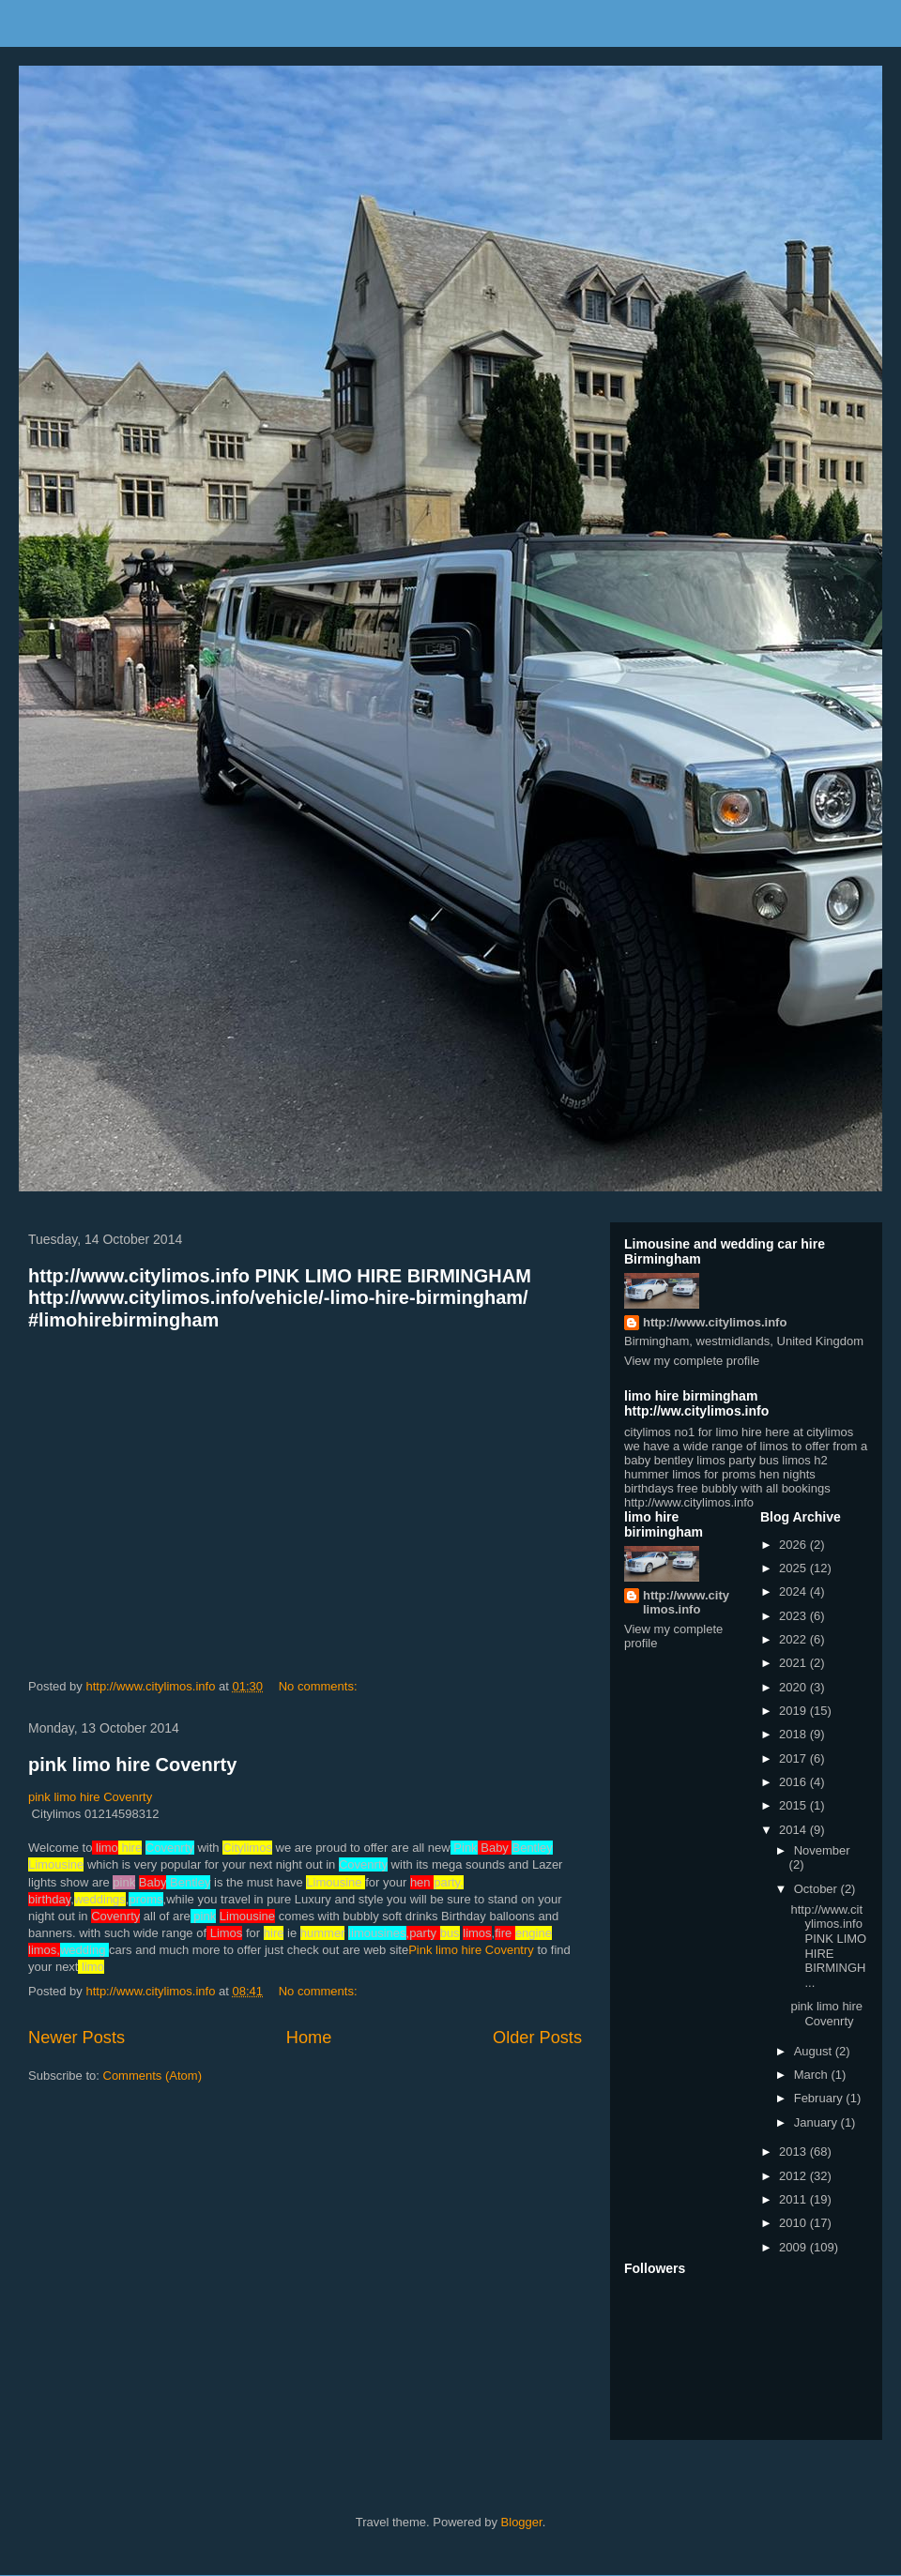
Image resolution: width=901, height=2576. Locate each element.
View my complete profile (691, 1361)
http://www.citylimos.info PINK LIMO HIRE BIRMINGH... (828, 1946)
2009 (794, 2247)
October (817, 1889)
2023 (794, 1616)
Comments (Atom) (152, 2075)
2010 (794, 2223)
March (813, 2075)
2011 (794, 2199)
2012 (794, 2176)
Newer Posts (76, 2037)
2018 (794, 1734)
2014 (794, 1830)
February (820, 2098)
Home (309, 2037)
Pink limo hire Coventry (471, 1950)
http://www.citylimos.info (714, 1322)
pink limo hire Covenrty (132, 1764)
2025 (794, 1568)
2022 (794, 1639)
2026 (794, 1545)
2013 (794, 2151)
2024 (794, 1591)
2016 (794, 1782)
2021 (794, 1663)
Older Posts (537, 2037)
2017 (794, 1758)
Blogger (521, 2522)
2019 (794, 1711)
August (814, 2051)
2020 (794, 1687)
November (822, 1850)
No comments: (319, 1686)
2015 (794, 1805)
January (817, 2122)
